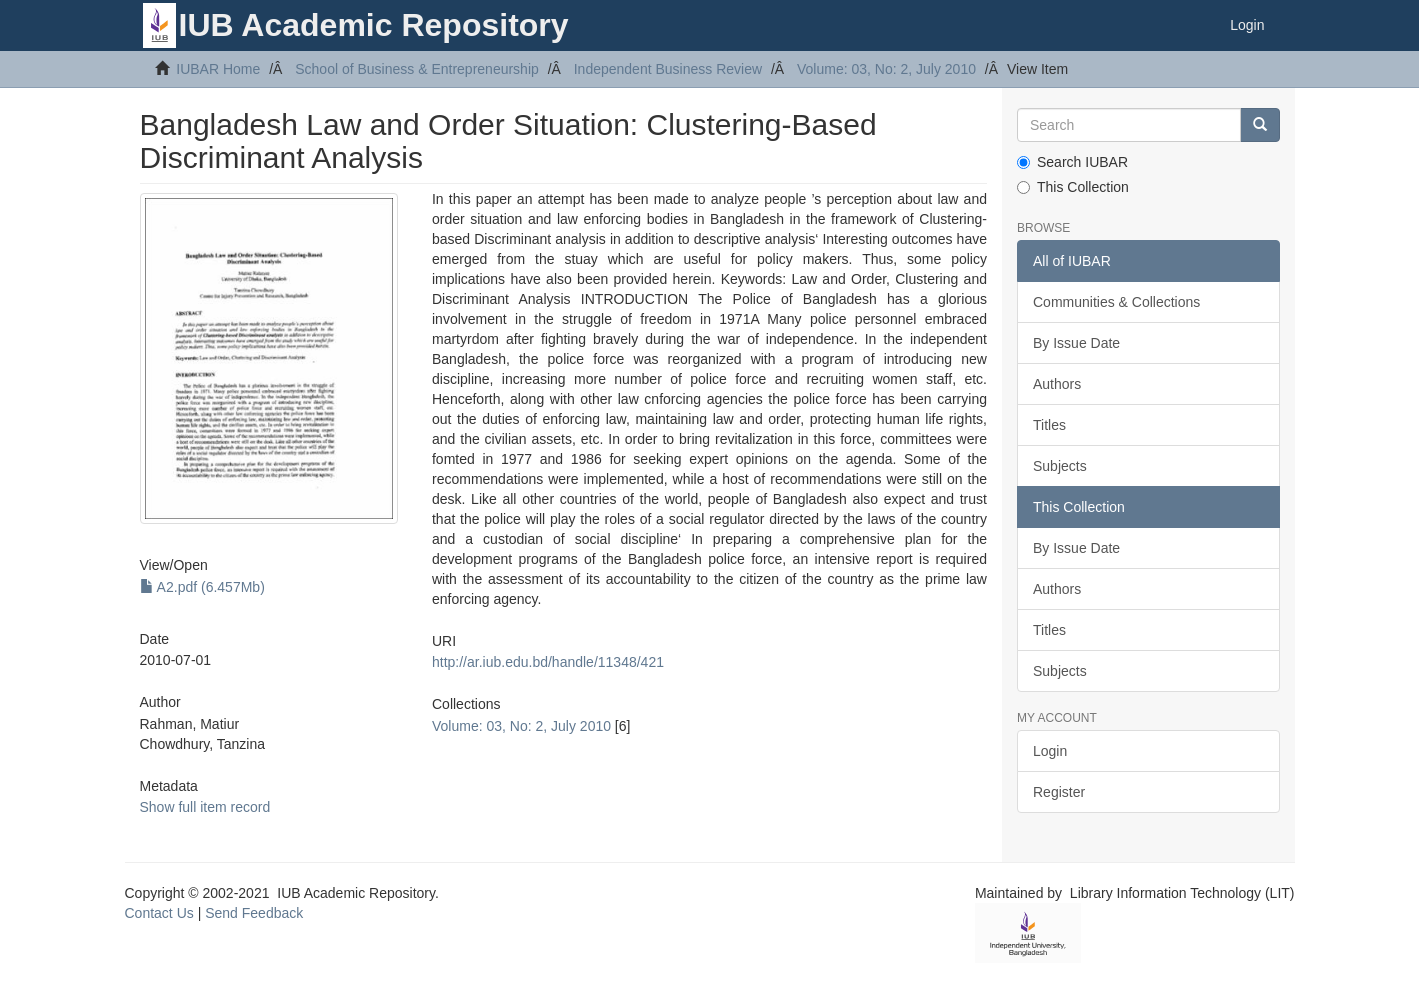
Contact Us (159, 913)
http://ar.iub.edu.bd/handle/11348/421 (548, 662)
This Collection (1073, 187)
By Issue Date (1076, 343)
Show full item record (205, 807)
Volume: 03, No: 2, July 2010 (886, 69)
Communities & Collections (1116, 302)
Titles (1049, 425)
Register (1059, 792)
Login (1050, 751)
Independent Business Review (668, 69)
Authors (1057, 384)
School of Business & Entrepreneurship (417, 69)
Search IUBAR (1072, 162)
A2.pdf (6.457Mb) (202, 587)
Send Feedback (254, 913)
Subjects (1060, 466)
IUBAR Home (218, 69)
